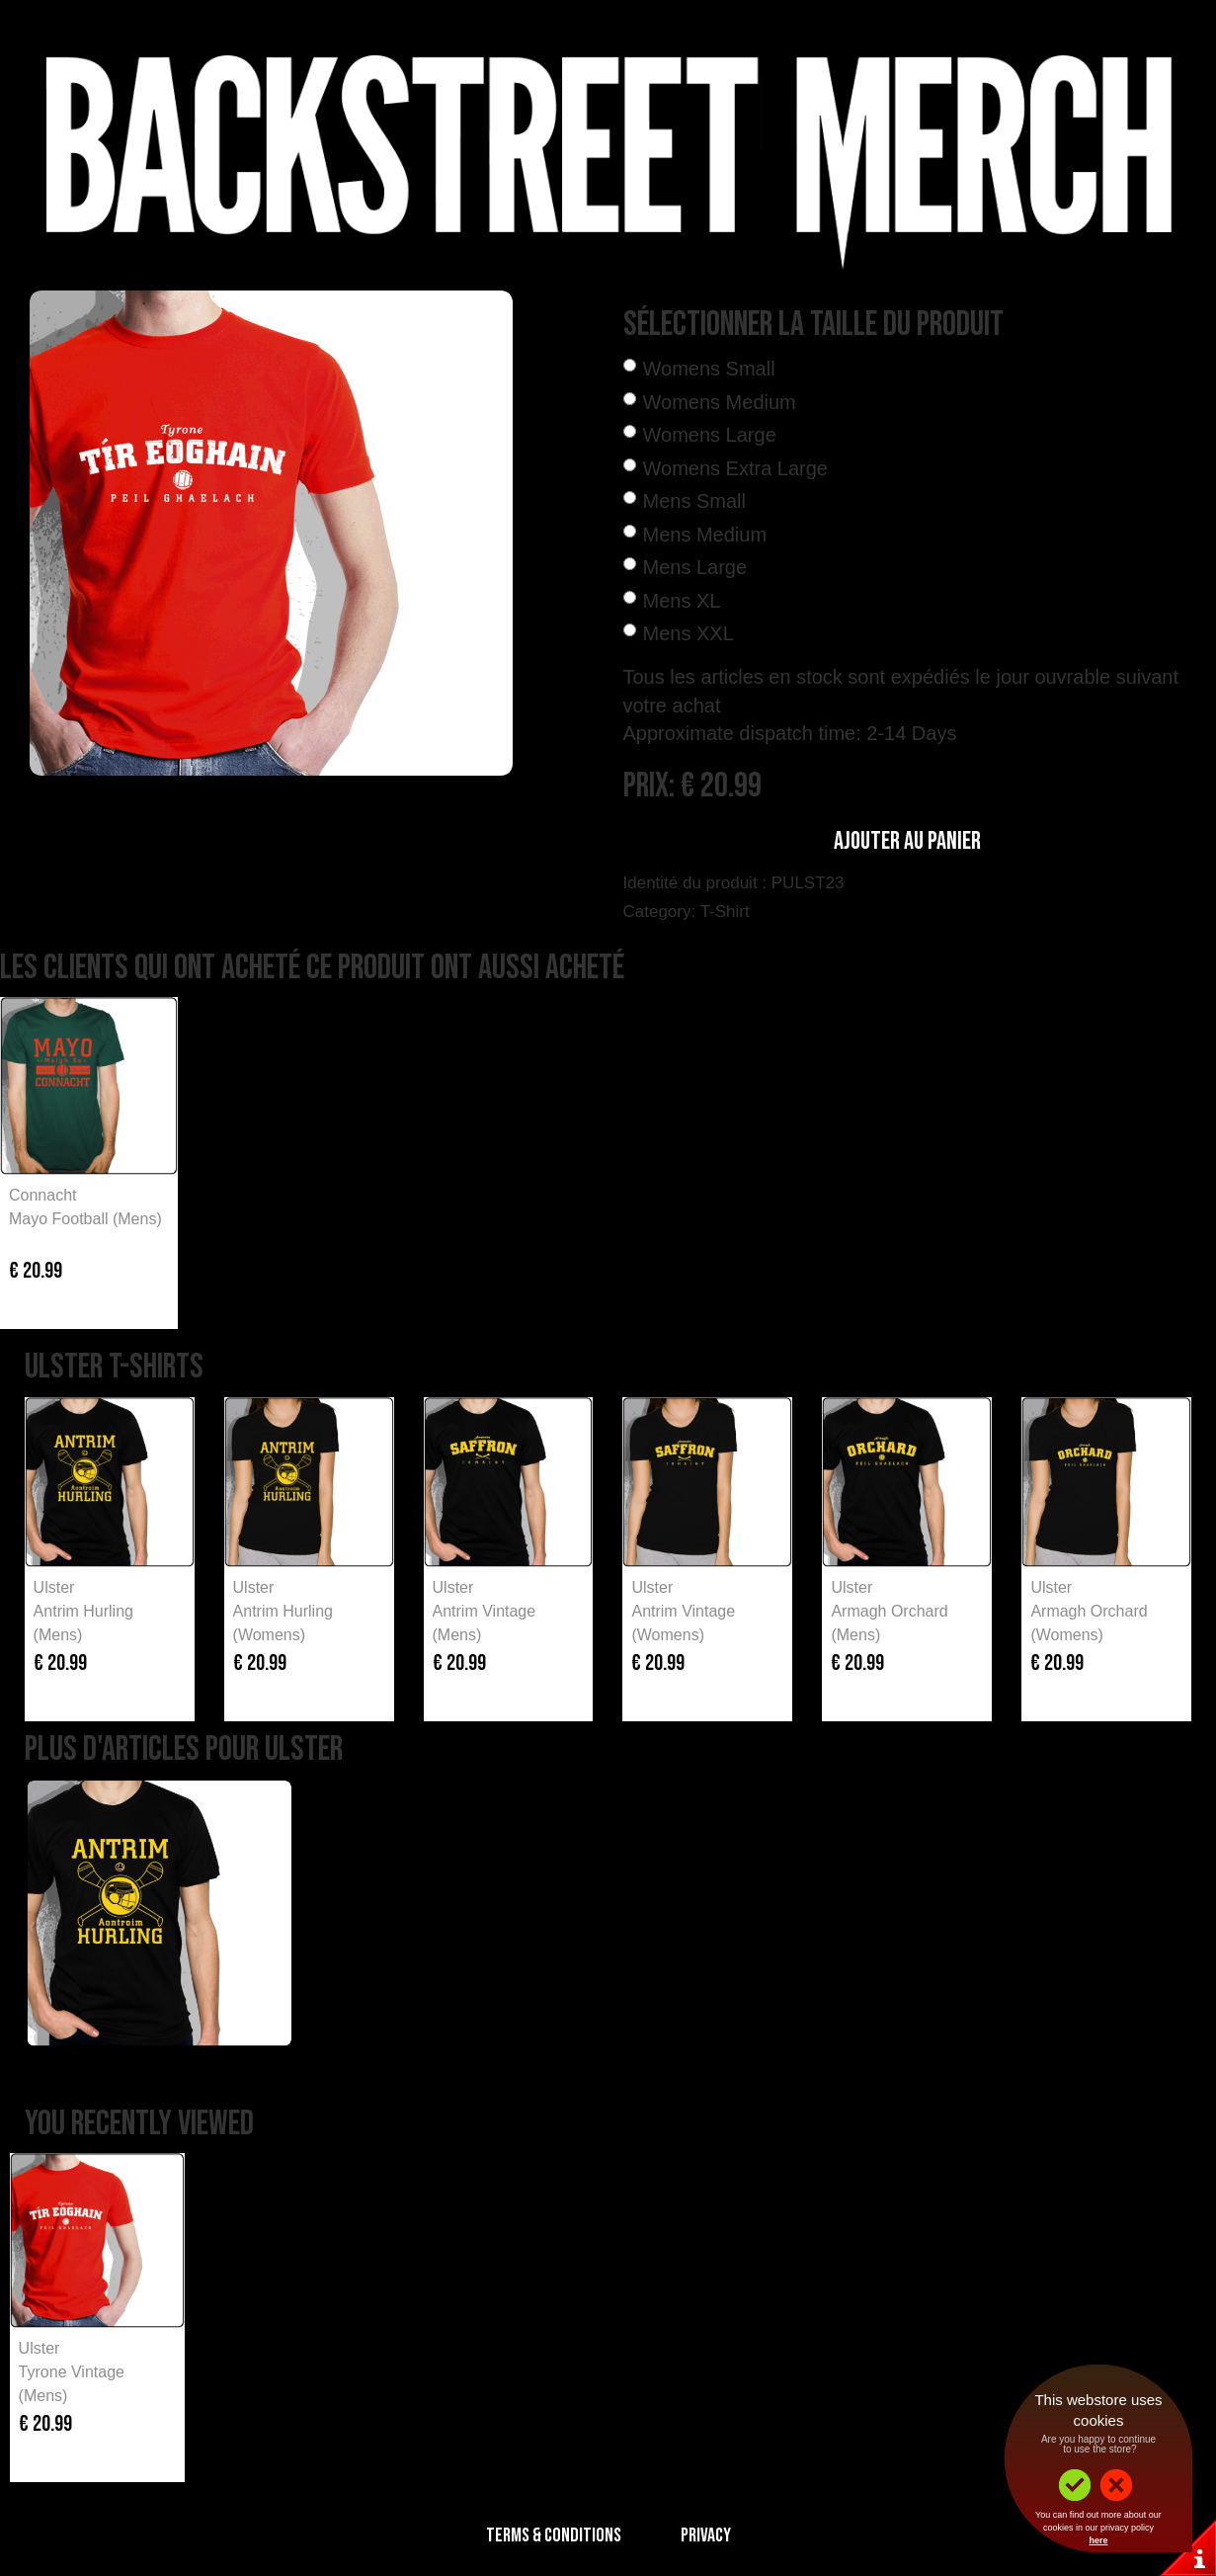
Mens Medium (705, 534)
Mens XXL (688, 633)
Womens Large (709, 435)
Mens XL (682, 601)
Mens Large (695, 567)
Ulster (54, 1587)
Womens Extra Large (736, 468)
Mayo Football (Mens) (85, 1218)
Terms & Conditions (553, 2535)
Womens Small (709, 368)
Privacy (706, 2535)
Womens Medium (719, 402)
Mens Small (694, 501)
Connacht (43, 1195)
